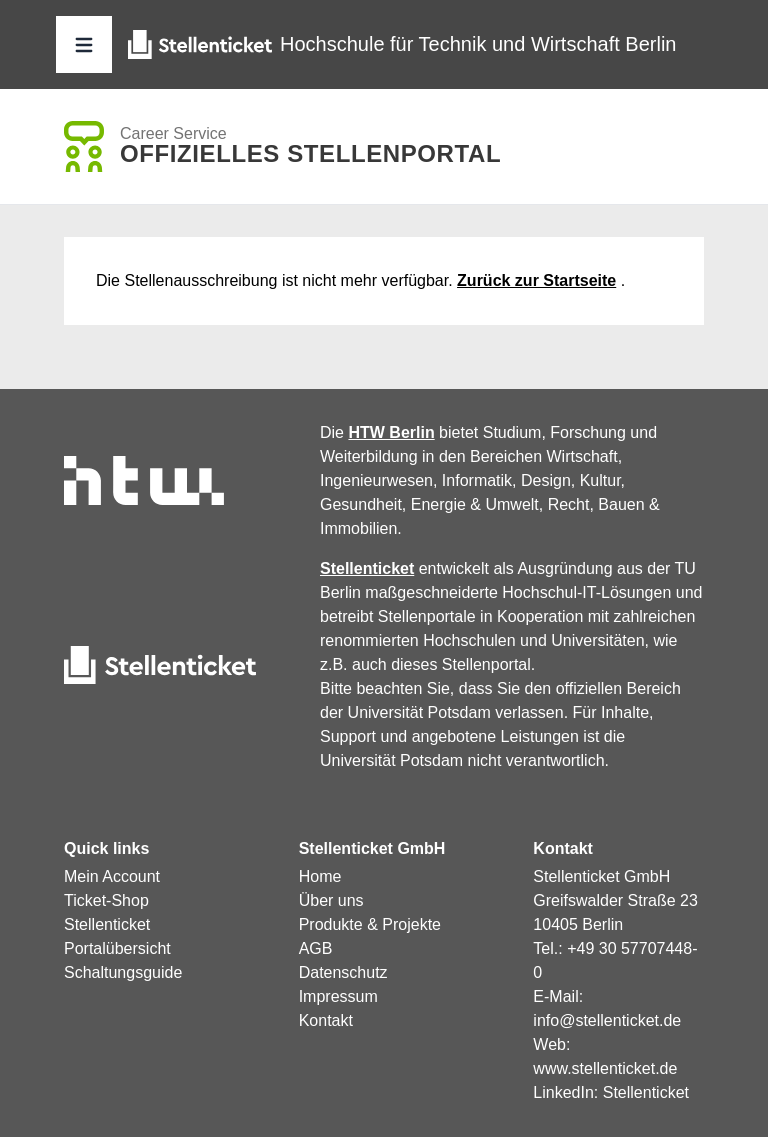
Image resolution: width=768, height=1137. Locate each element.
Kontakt (326, 1020)
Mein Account (112, 876)
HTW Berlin (391, 432)
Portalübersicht (117, 948)
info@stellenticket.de (607, 1020)
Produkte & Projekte (370, 924)
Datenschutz (343, 972)
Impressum (338, 996)
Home (320, 876)
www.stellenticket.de (605, 1068)
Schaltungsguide (123, 972)
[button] (84, 44)
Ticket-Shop (106, 900)
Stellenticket (367, 568)
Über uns (331, 900)
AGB (316, 948)
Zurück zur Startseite (536, 280)
